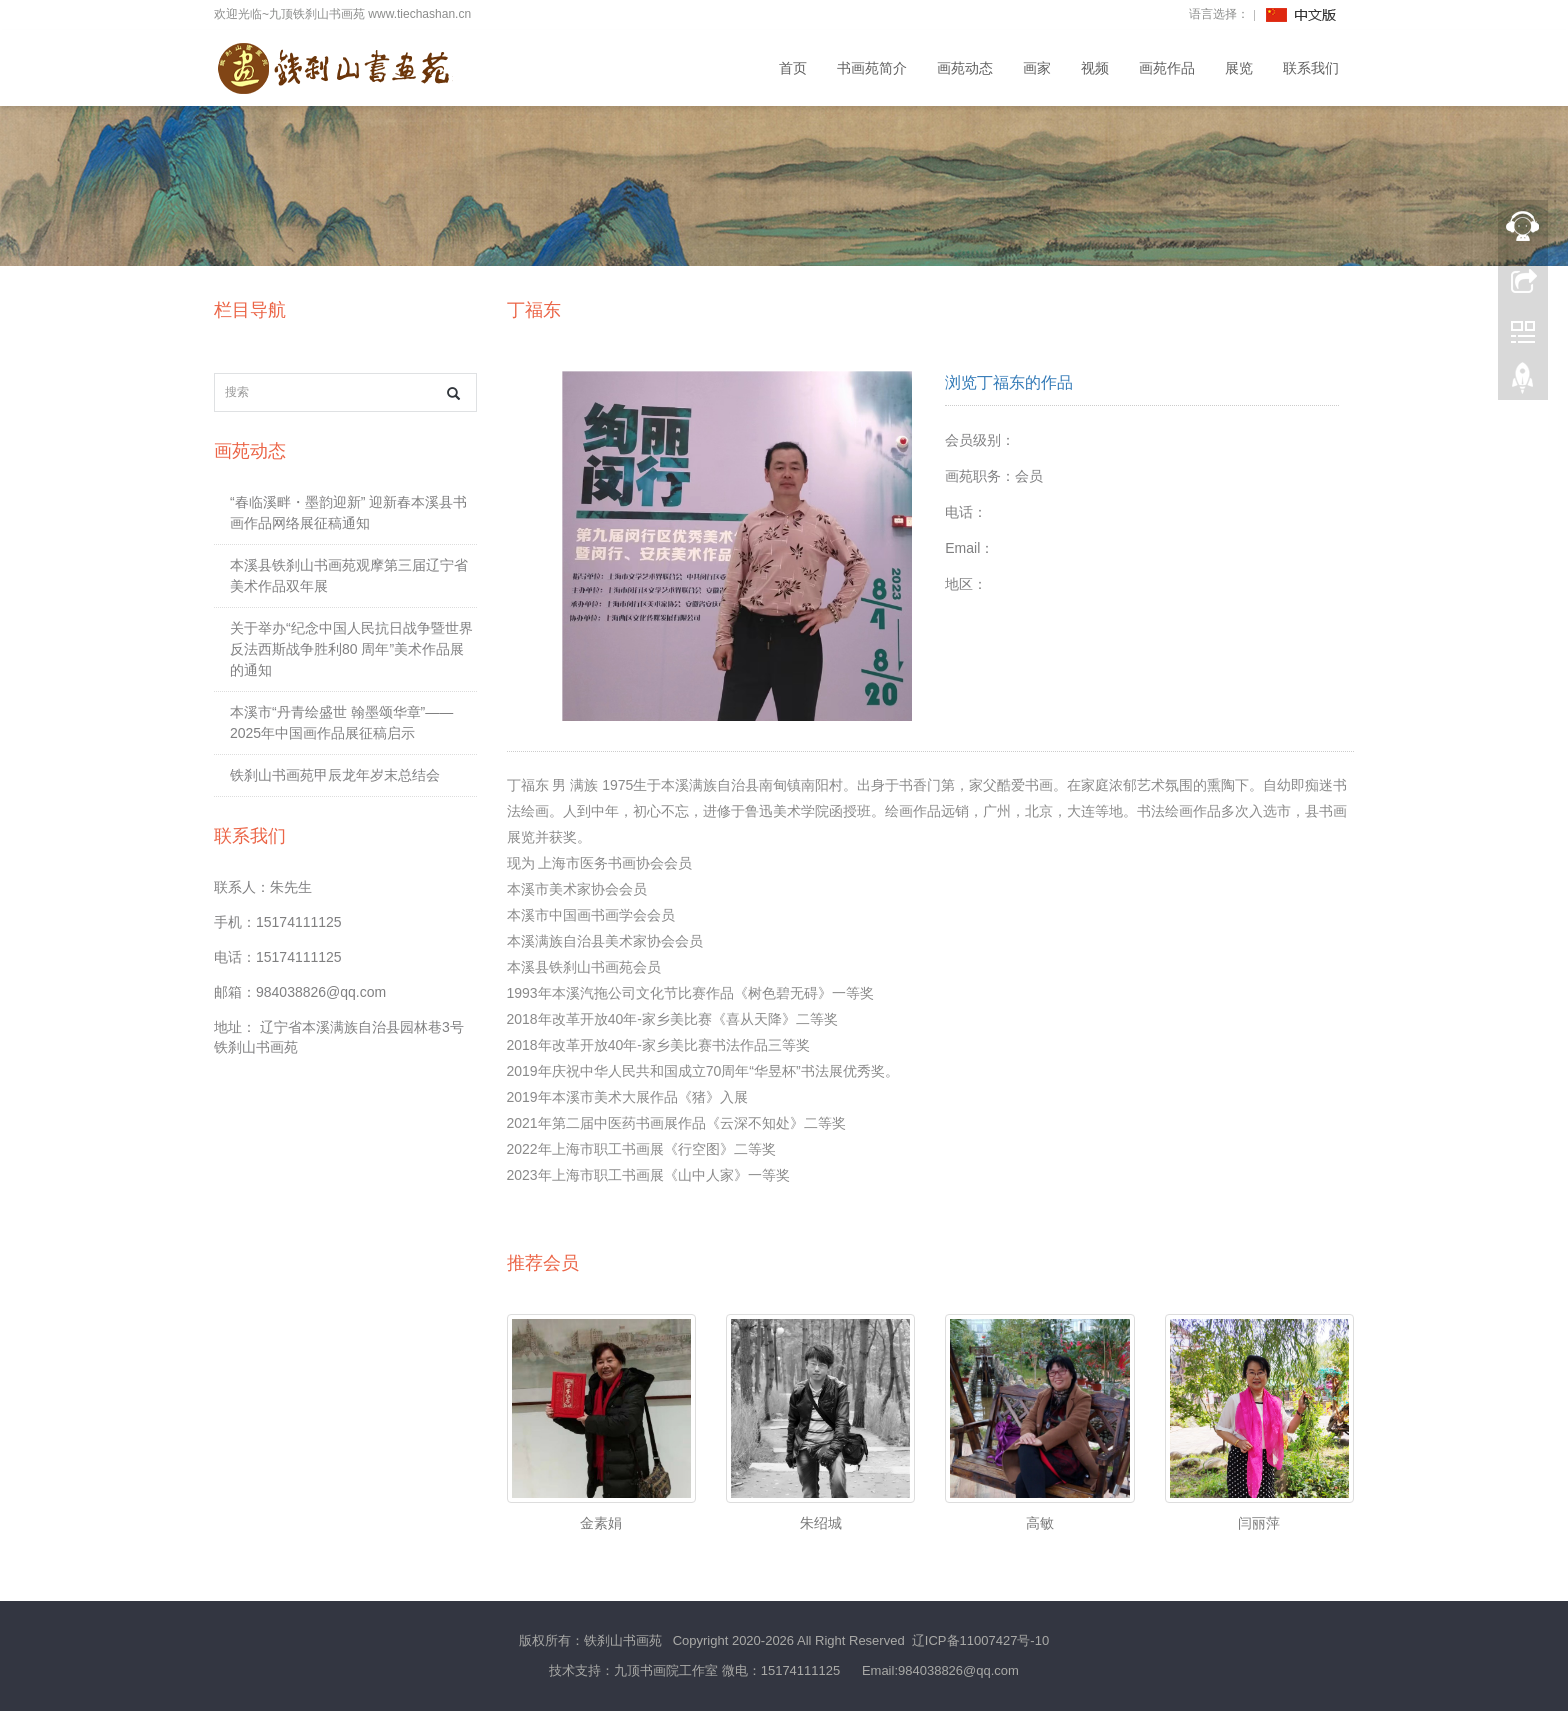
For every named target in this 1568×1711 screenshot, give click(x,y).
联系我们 (1311, 68)
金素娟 (601, 1523)
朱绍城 (821, 1523)
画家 (1037, 68)
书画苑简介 (872, 68)
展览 (1239, 68)
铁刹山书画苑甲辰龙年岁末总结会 (335, 775)
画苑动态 (965, 68)
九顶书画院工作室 (666, 1670)
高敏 (1040, 1523)
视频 (1095, 68)
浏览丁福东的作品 (1009, 382)
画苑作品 (1167, 68)
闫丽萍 (1259, 1523)
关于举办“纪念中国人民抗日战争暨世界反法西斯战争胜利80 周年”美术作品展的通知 (351, 649)
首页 (793, 68)
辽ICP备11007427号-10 (980, 1640)
